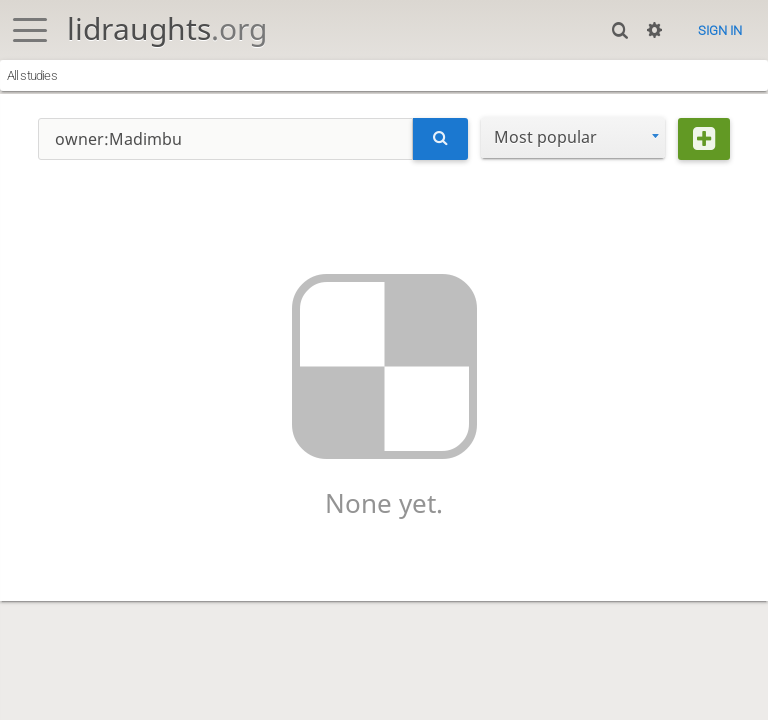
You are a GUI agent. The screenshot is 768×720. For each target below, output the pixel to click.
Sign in (720, 30)
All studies (32, 75)
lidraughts (167, 28)
